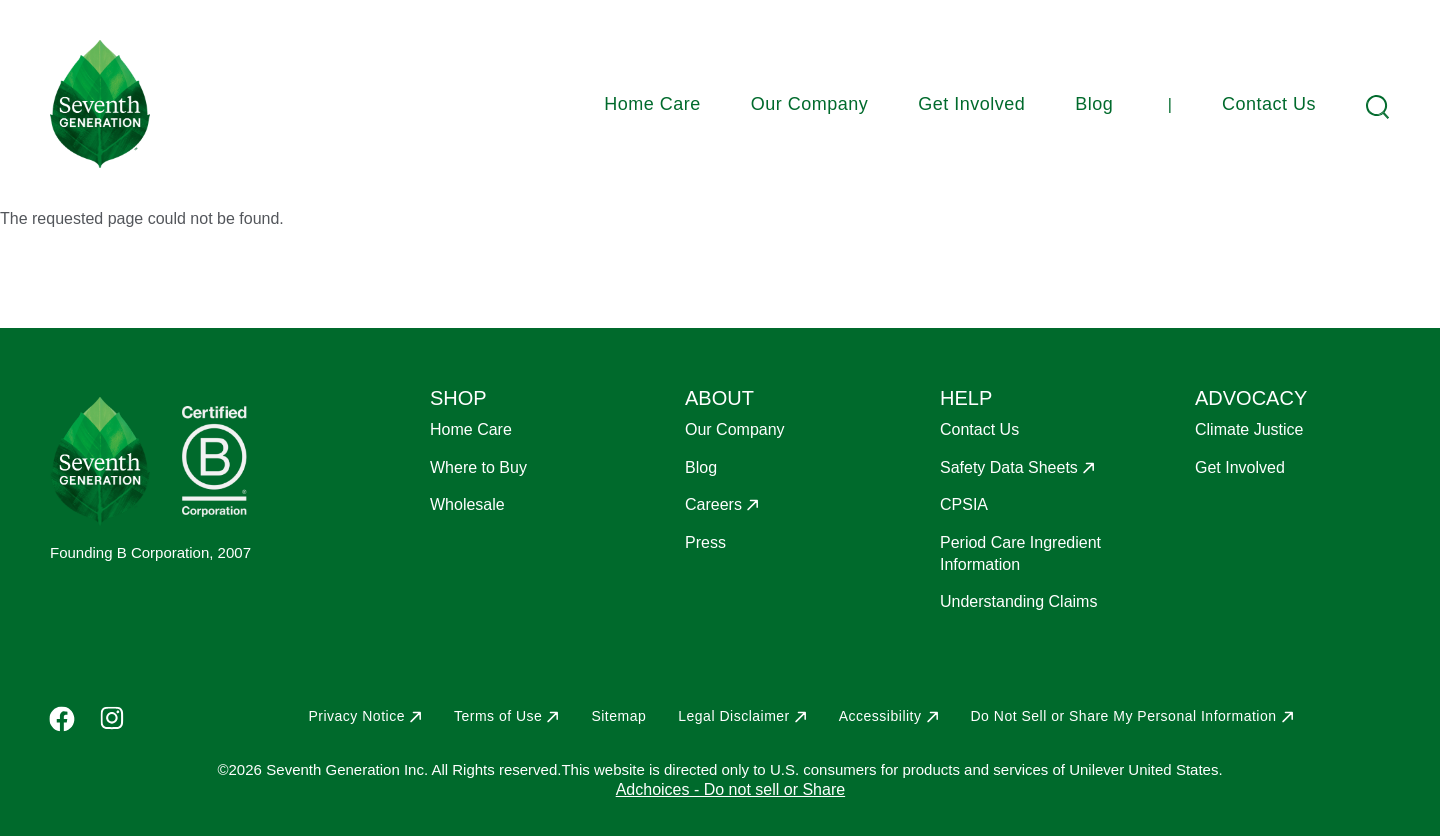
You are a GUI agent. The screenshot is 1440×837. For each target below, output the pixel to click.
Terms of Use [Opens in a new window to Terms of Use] (498, 716)
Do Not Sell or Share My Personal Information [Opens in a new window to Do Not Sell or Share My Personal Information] (1124, 716)
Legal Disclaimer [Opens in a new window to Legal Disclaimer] (733, 716)
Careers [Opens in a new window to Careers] (713, 504)
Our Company (810, 104)
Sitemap (618, 716)
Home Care (652, 104)
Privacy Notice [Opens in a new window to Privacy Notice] (356, 716)
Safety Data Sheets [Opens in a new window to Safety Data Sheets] (1009, 467)
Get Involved (971, 104)
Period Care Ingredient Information (1020, 553)
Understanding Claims (1018, 601)
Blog (1094, 104)
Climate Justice (1249, 429)
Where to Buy (478, 467)
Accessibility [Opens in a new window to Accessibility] (880, 716)
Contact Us (1269, 104)
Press (705, 542)
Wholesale (467, 504)
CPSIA (964, 504)
